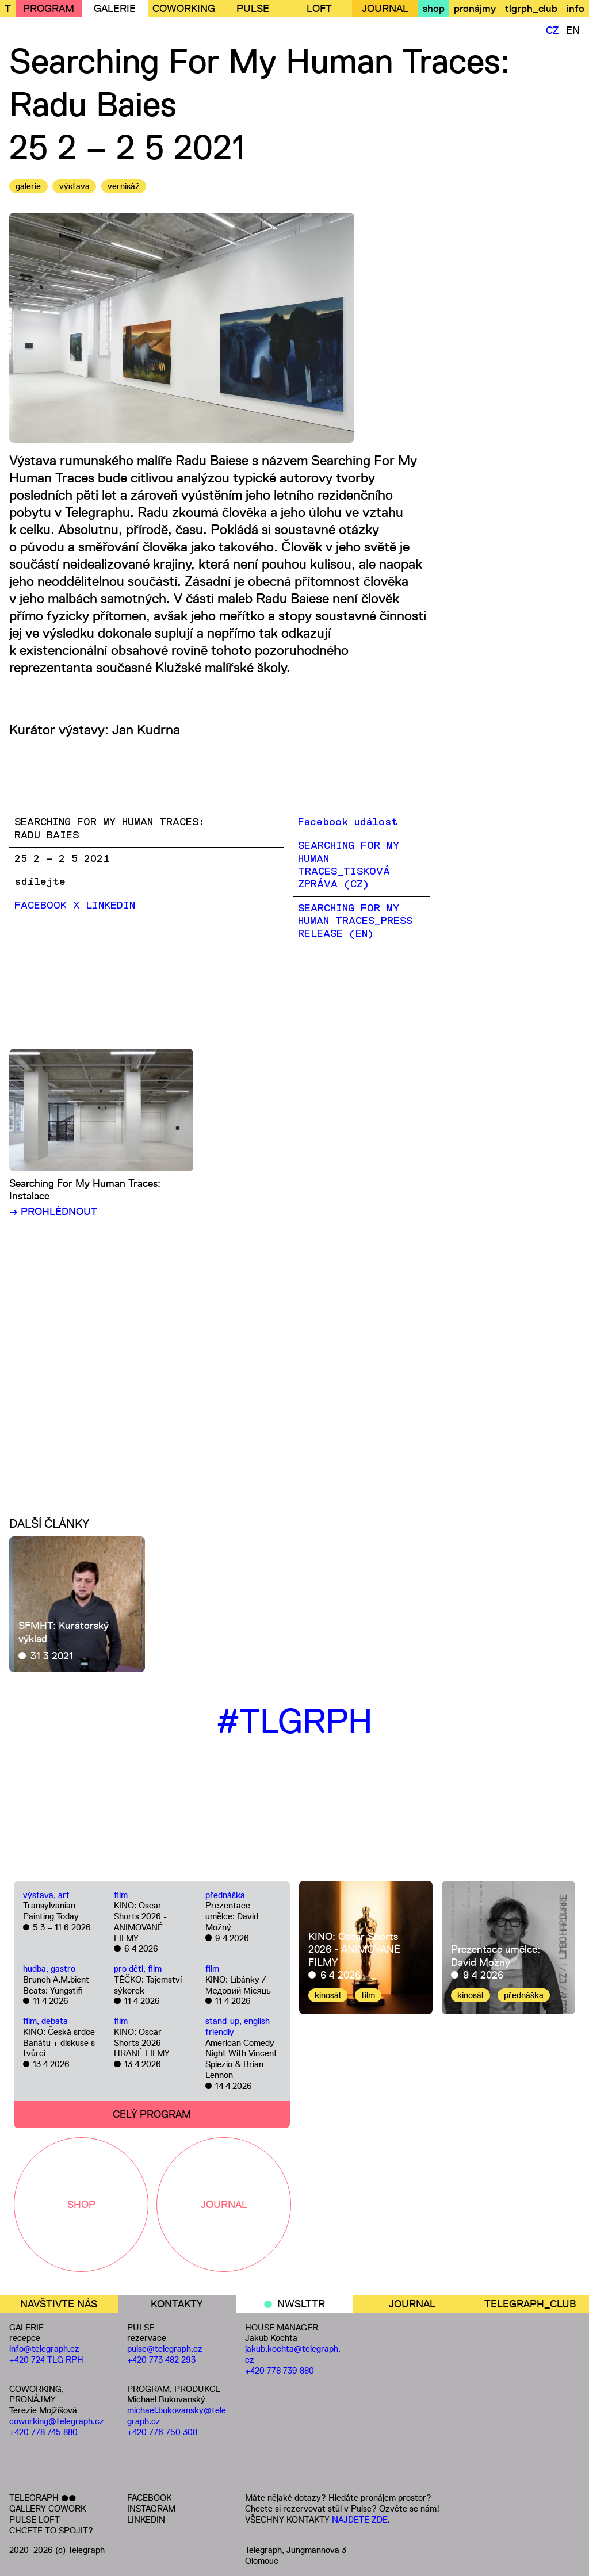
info (575, 8)
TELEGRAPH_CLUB (530, 2304)
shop (434, 8)
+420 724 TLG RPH (46, 2359)
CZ (552, 30)
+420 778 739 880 (279, 2370)
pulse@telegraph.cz (164, 2348)
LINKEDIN (146, 2519)
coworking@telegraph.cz (56, 2421)
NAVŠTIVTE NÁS (58, 2304)
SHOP (81, 2204)
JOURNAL (385, 8)
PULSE (252, 8)
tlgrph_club (531, 8)
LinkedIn (110, 905)
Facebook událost (348, 822)
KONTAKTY (176, 2304)
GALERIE (115, 8)
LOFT (319, 8)
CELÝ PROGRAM (152, 2114)
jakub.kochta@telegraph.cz (293, 2354)
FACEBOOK (149, 2497)
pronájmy (475, 8)
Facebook (40, 905)
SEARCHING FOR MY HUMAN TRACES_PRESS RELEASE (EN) (355, 921)
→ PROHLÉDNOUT (53, 1211)
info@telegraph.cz (44, 2348)
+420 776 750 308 (162, 2431)
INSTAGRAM (151, 2508)
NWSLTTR (301, 2304)
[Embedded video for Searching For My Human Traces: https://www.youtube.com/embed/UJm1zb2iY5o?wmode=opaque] (219, 1346)
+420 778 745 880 (43, 2431)
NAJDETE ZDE (360, 2519)
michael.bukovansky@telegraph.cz (176, 2415)
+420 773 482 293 (161, 2359)
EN (573, 30)
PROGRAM (48, 8)
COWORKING (183, 8)
